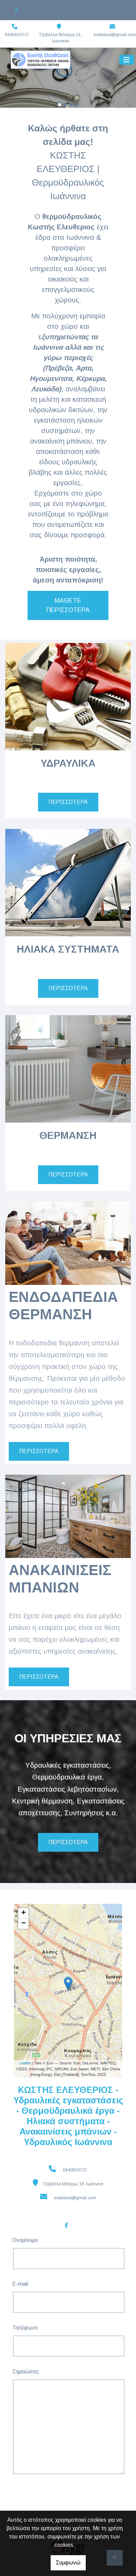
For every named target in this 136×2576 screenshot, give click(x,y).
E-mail (20, 2284)
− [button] (23, 1923)
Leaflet (25, 2063)
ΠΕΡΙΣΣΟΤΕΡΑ (68, 802)
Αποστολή (39, 2494)
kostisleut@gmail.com (115, 34)
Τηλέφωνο (25, 2328)
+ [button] (23, 1913)
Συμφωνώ (68, 2563)
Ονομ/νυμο (25, 2240)
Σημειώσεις (25, 2371)
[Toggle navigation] (126, 60)
